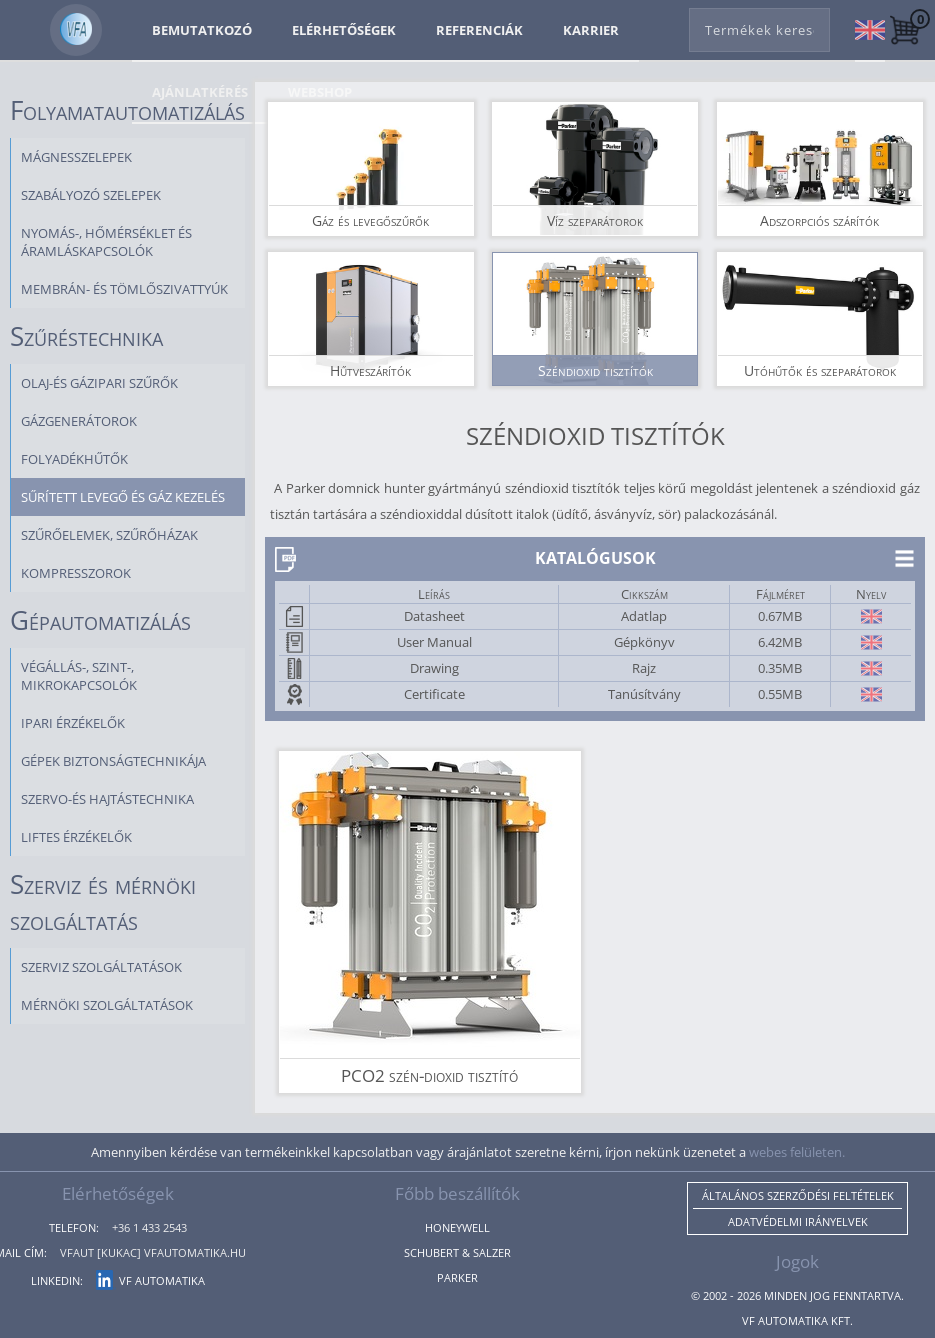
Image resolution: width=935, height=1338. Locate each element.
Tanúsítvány (644, 694)
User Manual (434, 642)
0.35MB (780, 668)
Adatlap (644, 616)
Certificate (434, 694)
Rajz (644, 668)
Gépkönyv (644, 642)
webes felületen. (797, 1152)
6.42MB (780, 642)
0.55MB (780, 694)
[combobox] (759, 26)
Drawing (434, 668)
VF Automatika (150, 1280)
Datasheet (434, 616)
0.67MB (780, 616)
